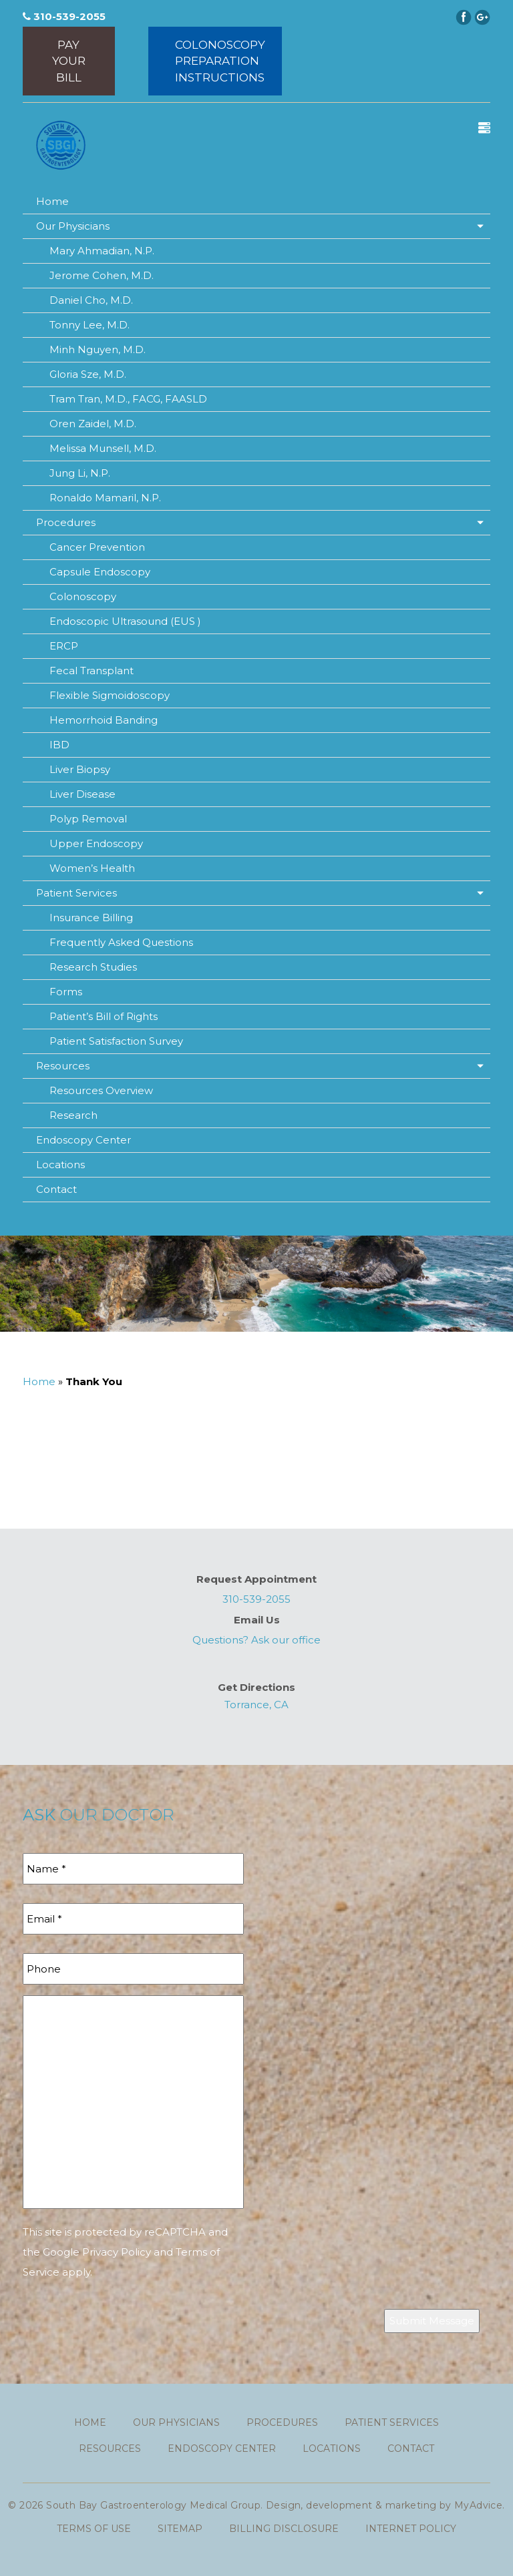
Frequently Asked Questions (121, 942)
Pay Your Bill (69, 61)
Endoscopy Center (83, 1139)
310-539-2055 (64, 16)
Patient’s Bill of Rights (103, 1016)
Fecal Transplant (91, 670)
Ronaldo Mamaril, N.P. (105, 497)
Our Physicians (73, 226)
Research (73, 1115)
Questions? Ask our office (256, 1639)
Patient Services (76, 892)
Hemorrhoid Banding (103, 720)
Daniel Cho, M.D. (91, 300)
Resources (63, 1065)
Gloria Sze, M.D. (87, 374)
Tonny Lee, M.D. (89, 324)
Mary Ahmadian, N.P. (101, 250)
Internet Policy (410, 2529)
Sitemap (180, 2529)
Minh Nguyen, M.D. (97, 349)
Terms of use (94, 2529)
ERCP (63, 645)
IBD (59, 744)
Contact (56, 1189)
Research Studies (93, 967)
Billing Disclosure (284, 2529)
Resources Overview (101, 1090)
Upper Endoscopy (96, 843)
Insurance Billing (91, 917)
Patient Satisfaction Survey (116, 1041)
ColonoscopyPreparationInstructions (220, 61)
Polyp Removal (88, 818)
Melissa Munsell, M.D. (102, 448)
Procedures (66, 522)
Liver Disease (82, 794)
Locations (60, 1164)
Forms (65, 991)
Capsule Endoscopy (99, 571)
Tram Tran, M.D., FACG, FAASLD (128, 399)
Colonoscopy (82, 596)
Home (52, 201)
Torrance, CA (256, 1704)
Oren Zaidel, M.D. (92, 423)
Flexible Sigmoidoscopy (109, 695)
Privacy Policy (116, 2252)
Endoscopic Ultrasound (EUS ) (125, 621)
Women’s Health (92, 868)
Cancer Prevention (97, 547)
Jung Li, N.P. (79, 473)
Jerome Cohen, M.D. (101, 275)
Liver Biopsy (79, 769)
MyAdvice (478, 2505)
